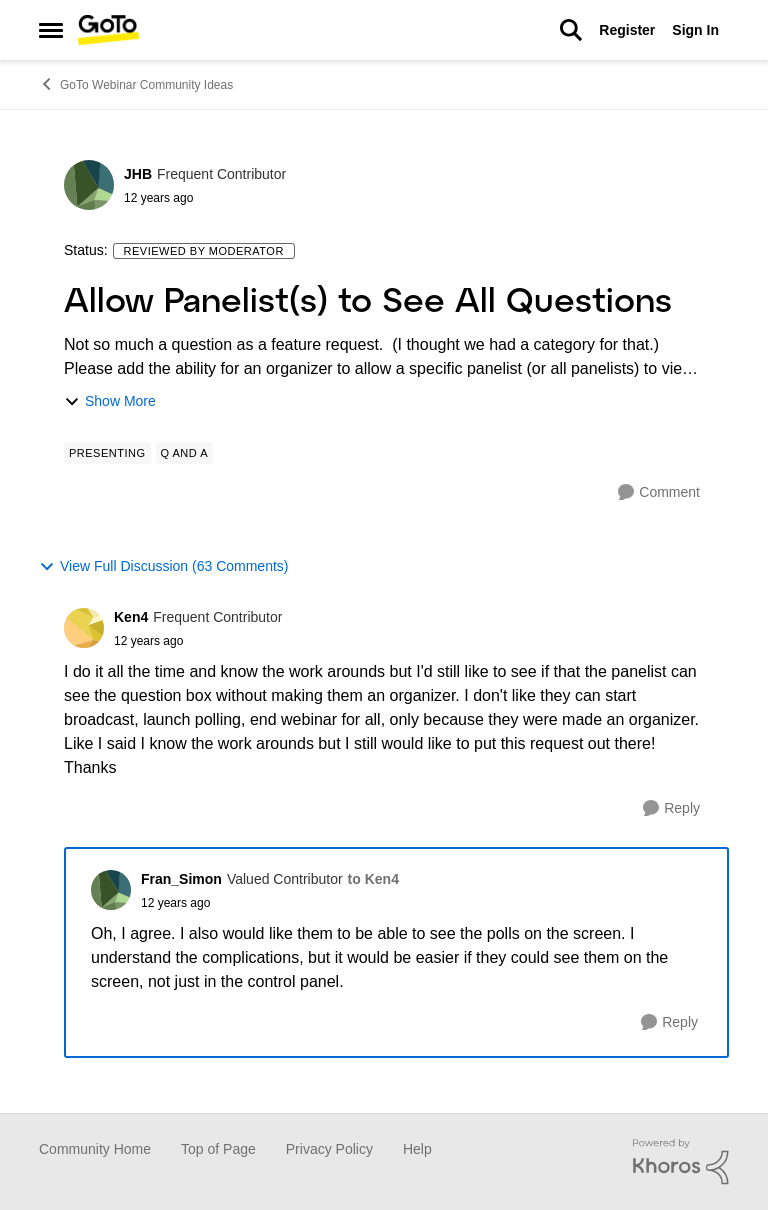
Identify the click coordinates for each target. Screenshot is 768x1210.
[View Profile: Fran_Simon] (111, 890)
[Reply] (671, 808)
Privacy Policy (329, 1149)
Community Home (95, 1149)
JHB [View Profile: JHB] (138, 174)
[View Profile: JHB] (89, 185)
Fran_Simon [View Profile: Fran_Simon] (181, 879)
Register (627, 30)
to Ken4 (373, 879)
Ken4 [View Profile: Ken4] (131, 617)
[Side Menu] (51, 30)
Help (417, 1149)
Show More (110, 401)
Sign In (695, 30)
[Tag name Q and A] (185, 453)
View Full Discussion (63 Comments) (163, 566)
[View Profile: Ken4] (84, 628)
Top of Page (218, 1149)
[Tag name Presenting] (107, 453)
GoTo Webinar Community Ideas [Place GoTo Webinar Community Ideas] (136, 84)
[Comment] (659, 492)
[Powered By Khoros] (681, 1162)
